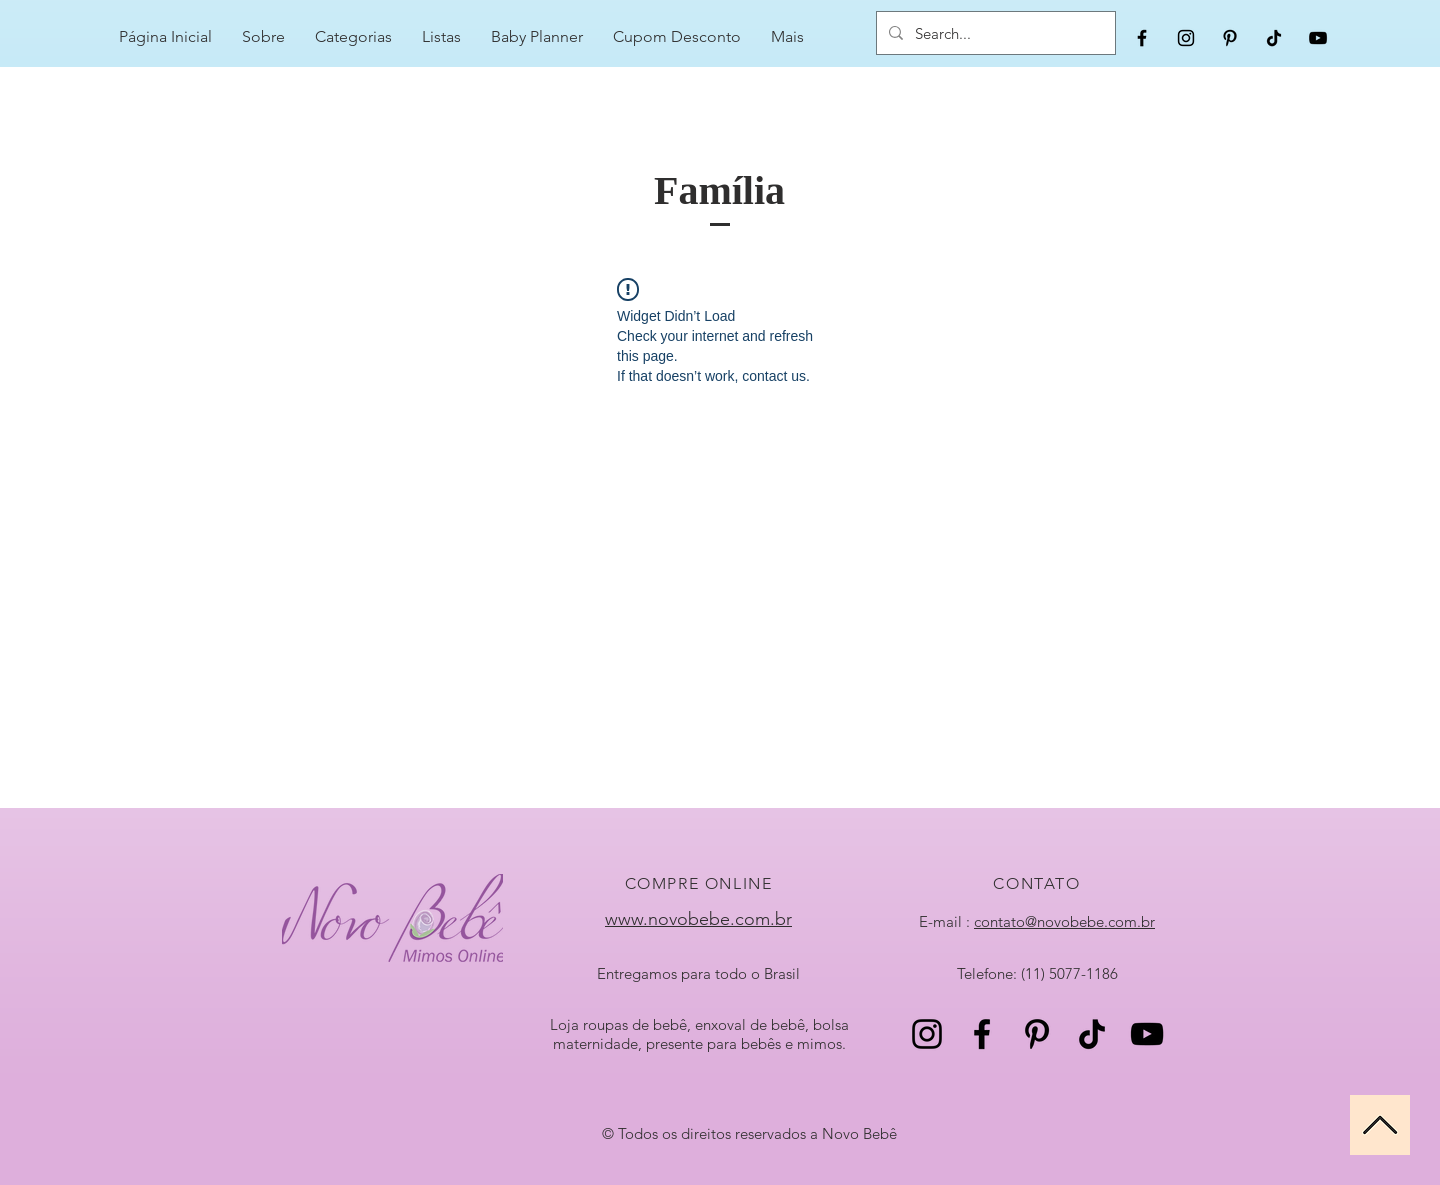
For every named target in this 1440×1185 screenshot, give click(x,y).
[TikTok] (1274, 38)
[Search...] (994, 33)
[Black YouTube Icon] (1318, 38)
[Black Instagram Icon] (1186, 38)
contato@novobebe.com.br (1064, 921)
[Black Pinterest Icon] (1230, 38)
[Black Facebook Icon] (1142, 38)
